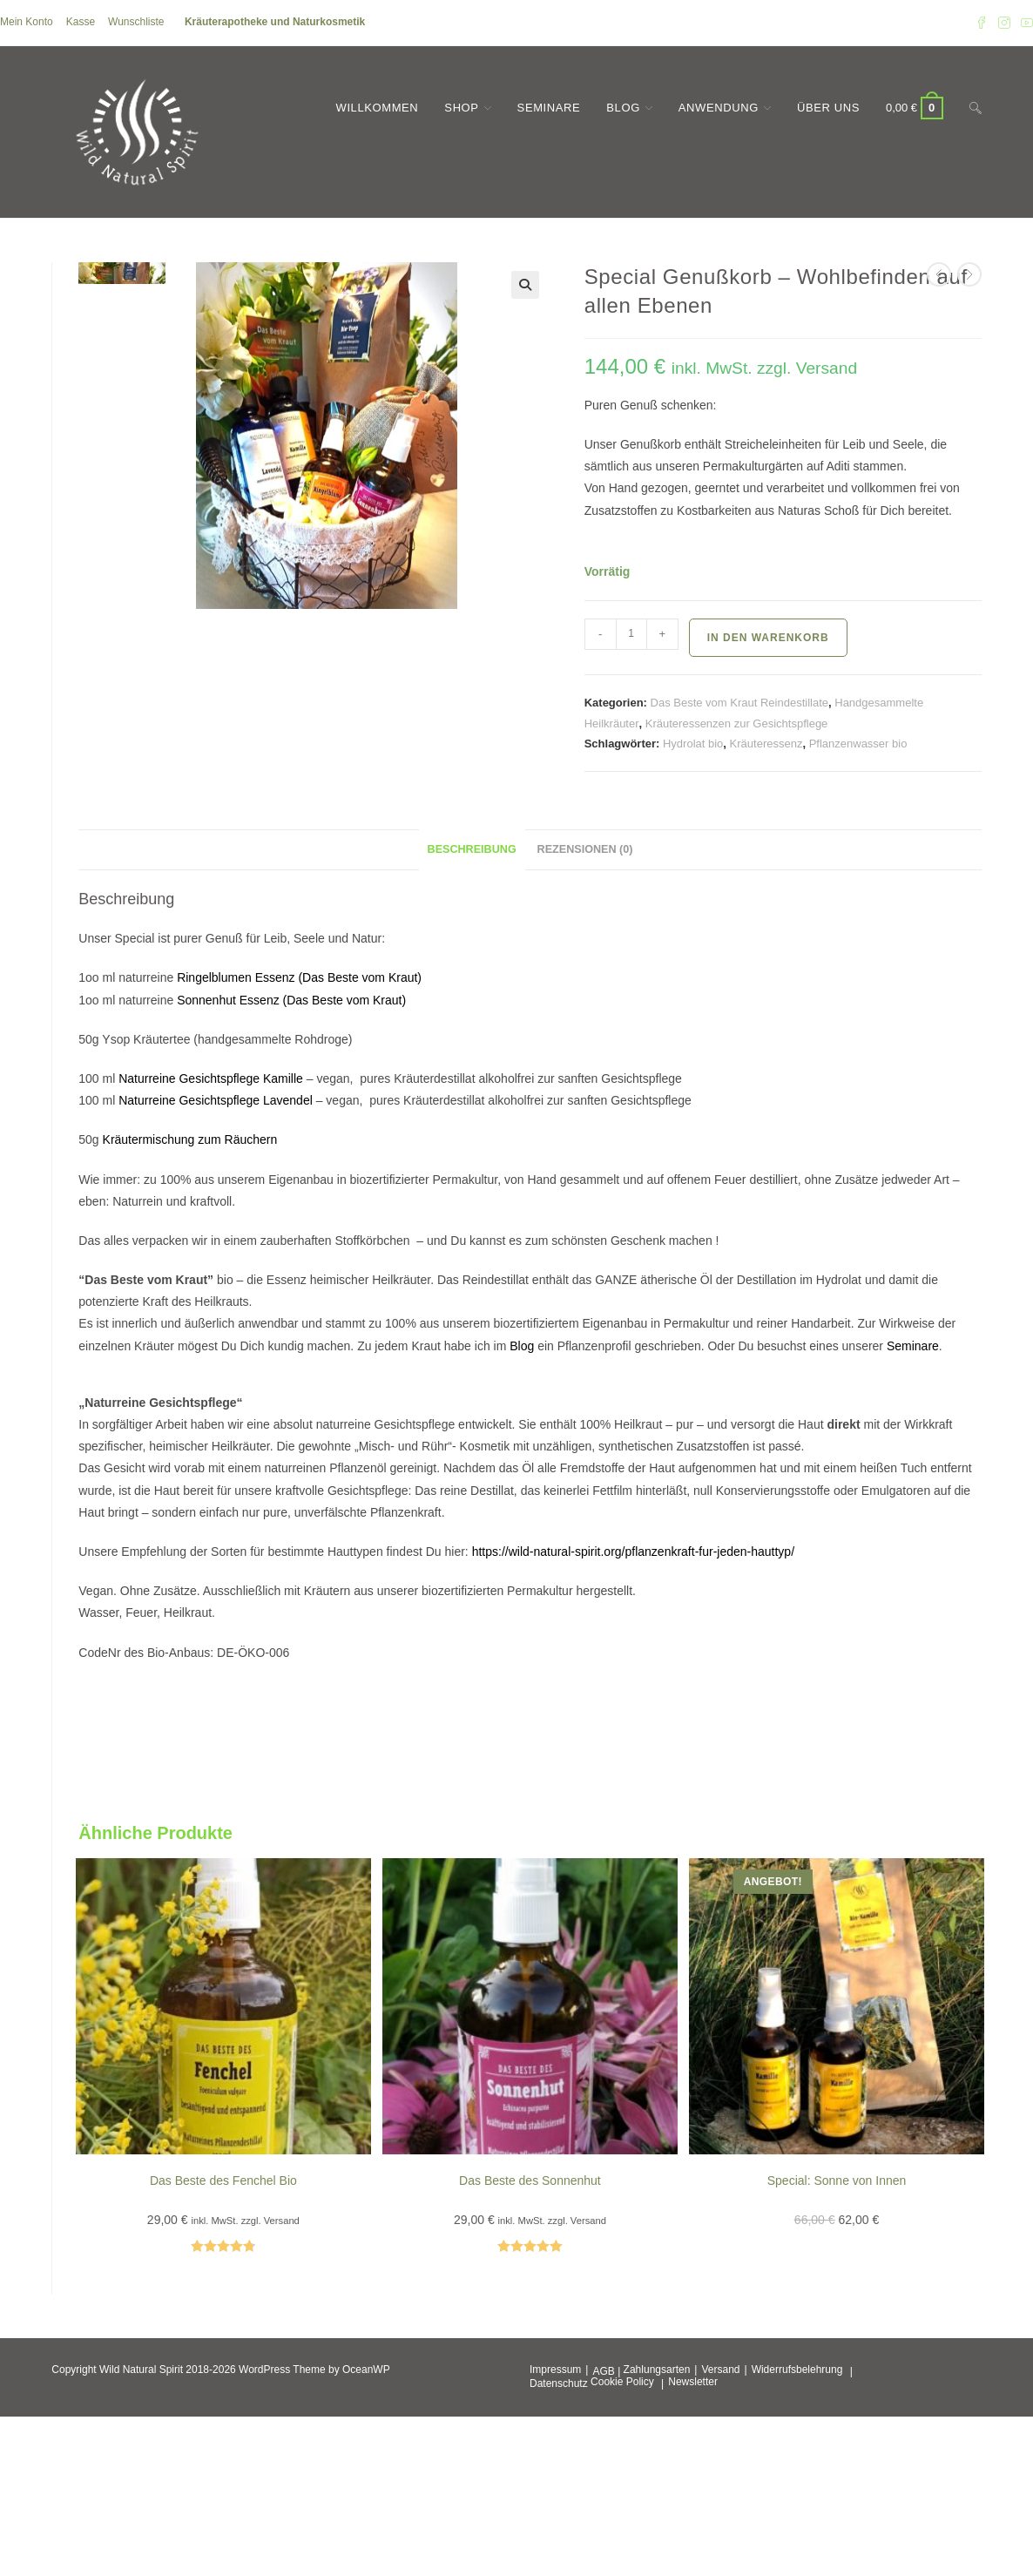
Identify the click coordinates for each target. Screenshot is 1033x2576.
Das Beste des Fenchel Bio (223, 2180)
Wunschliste (136, 22)
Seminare (913, 1346)
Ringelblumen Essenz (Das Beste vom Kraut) (299, 977)
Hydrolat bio (693, 743)
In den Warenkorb (768, 638)
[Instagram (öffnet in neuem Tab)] (1004, 22)
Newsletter (693, 2382)
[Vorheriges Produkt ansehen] (939, 274)
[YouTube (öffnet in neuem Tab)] (1024, 22)
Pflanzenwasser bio (858, 743)
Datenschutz (559, 2383)
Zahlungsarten (657, 2369)
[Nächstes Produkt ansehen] (969, 274)
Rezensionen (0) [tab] (585, 849)
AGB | (606, 2371)
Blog (522, 1346)
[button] (525, 285)
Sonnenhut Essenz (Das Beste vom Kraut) (291, 1000)
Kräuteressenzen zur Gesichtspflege (736, 723)
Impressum (555, 2369)
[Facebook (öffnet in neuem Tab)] (981, 22)
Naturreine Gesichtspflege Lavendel (215, 1100)
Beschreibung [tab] (472, 849)
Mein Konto (26, 22)
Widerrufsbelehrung (797, 2369)
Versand (720, 2369)
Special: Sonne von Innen (837, 2180)
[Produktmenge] (631, 634)
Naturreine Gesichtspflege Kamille (210, 1078)
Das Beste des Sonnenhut (530, 2180)
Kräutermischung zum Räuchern (192, 1139)
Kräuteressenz (766, 743)
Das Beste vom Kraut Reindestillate (739, 702)
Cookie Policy (622, 2382)
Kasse (80, 22)
